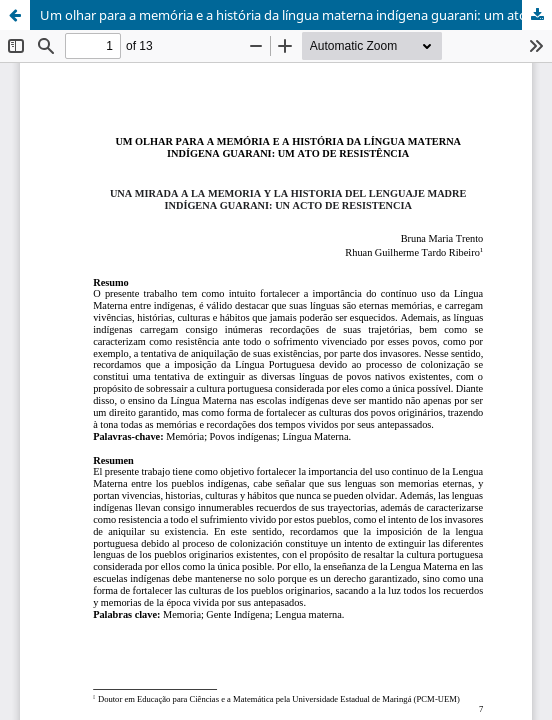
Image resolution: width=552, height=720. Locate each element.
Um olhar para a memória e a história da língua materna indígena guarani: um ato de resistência (296, 15)
